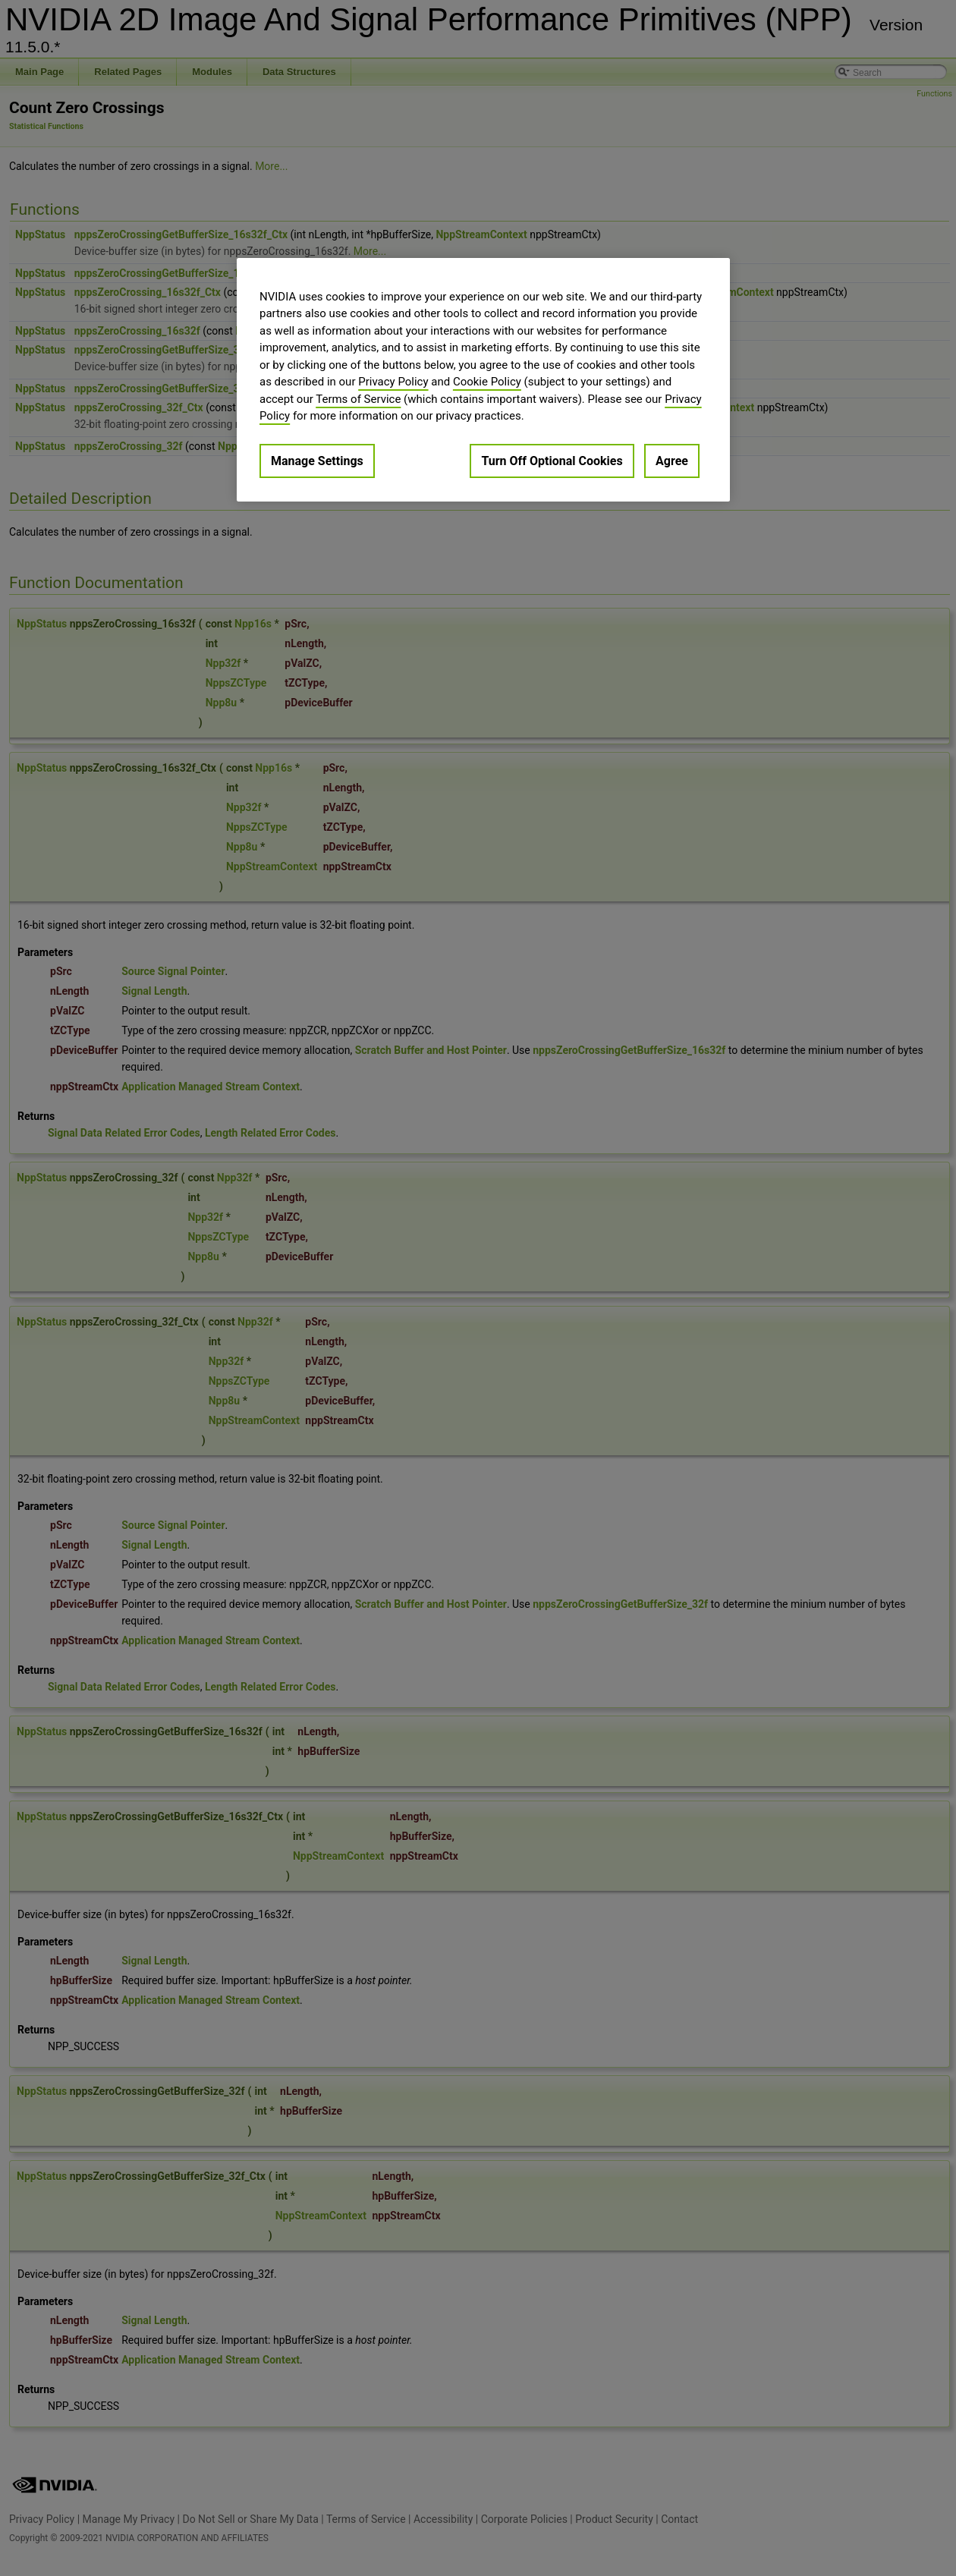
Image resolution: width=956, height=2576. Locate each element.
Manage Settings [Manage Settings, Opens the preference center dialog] (317, 461)
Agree (672, 461)
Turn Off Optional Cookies (551, 461)
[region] (483, 380)
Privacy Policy (393, 381)
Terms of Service (358, 399)
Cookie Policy (487, 381)
